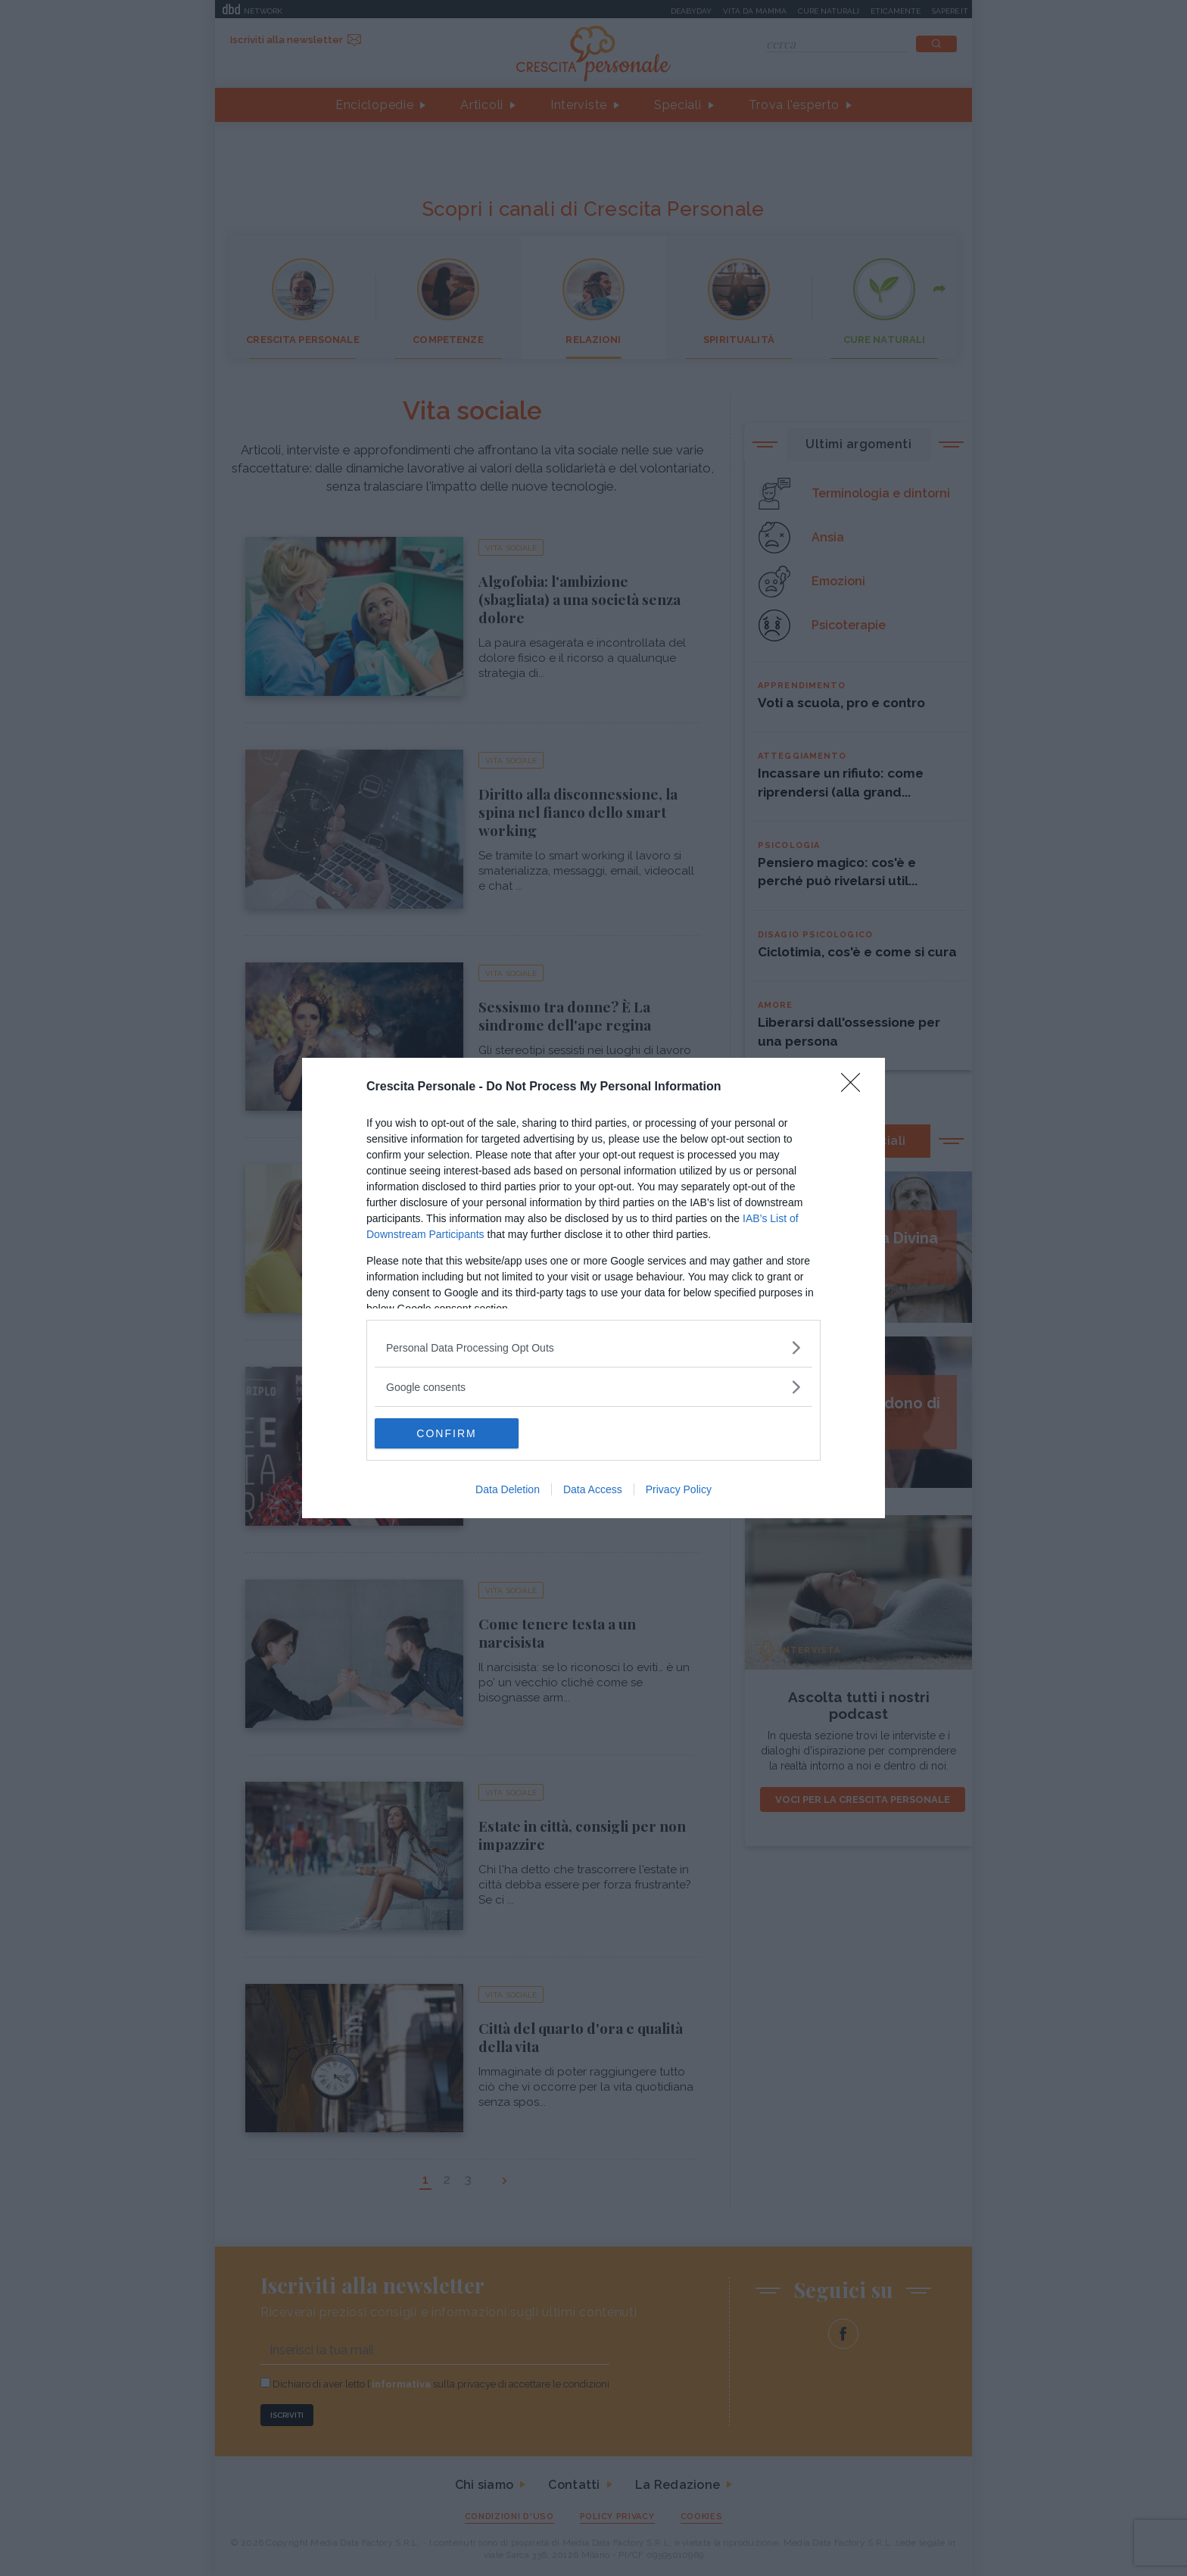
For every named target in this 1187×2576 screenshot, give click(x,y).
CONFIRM (446, 1433)
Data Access (592, 1489)
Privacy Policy (679, 1489)
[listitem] (593, 1347)
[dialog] (593, 1288)
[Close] (855, 1087)
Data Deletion (507, 1489)
